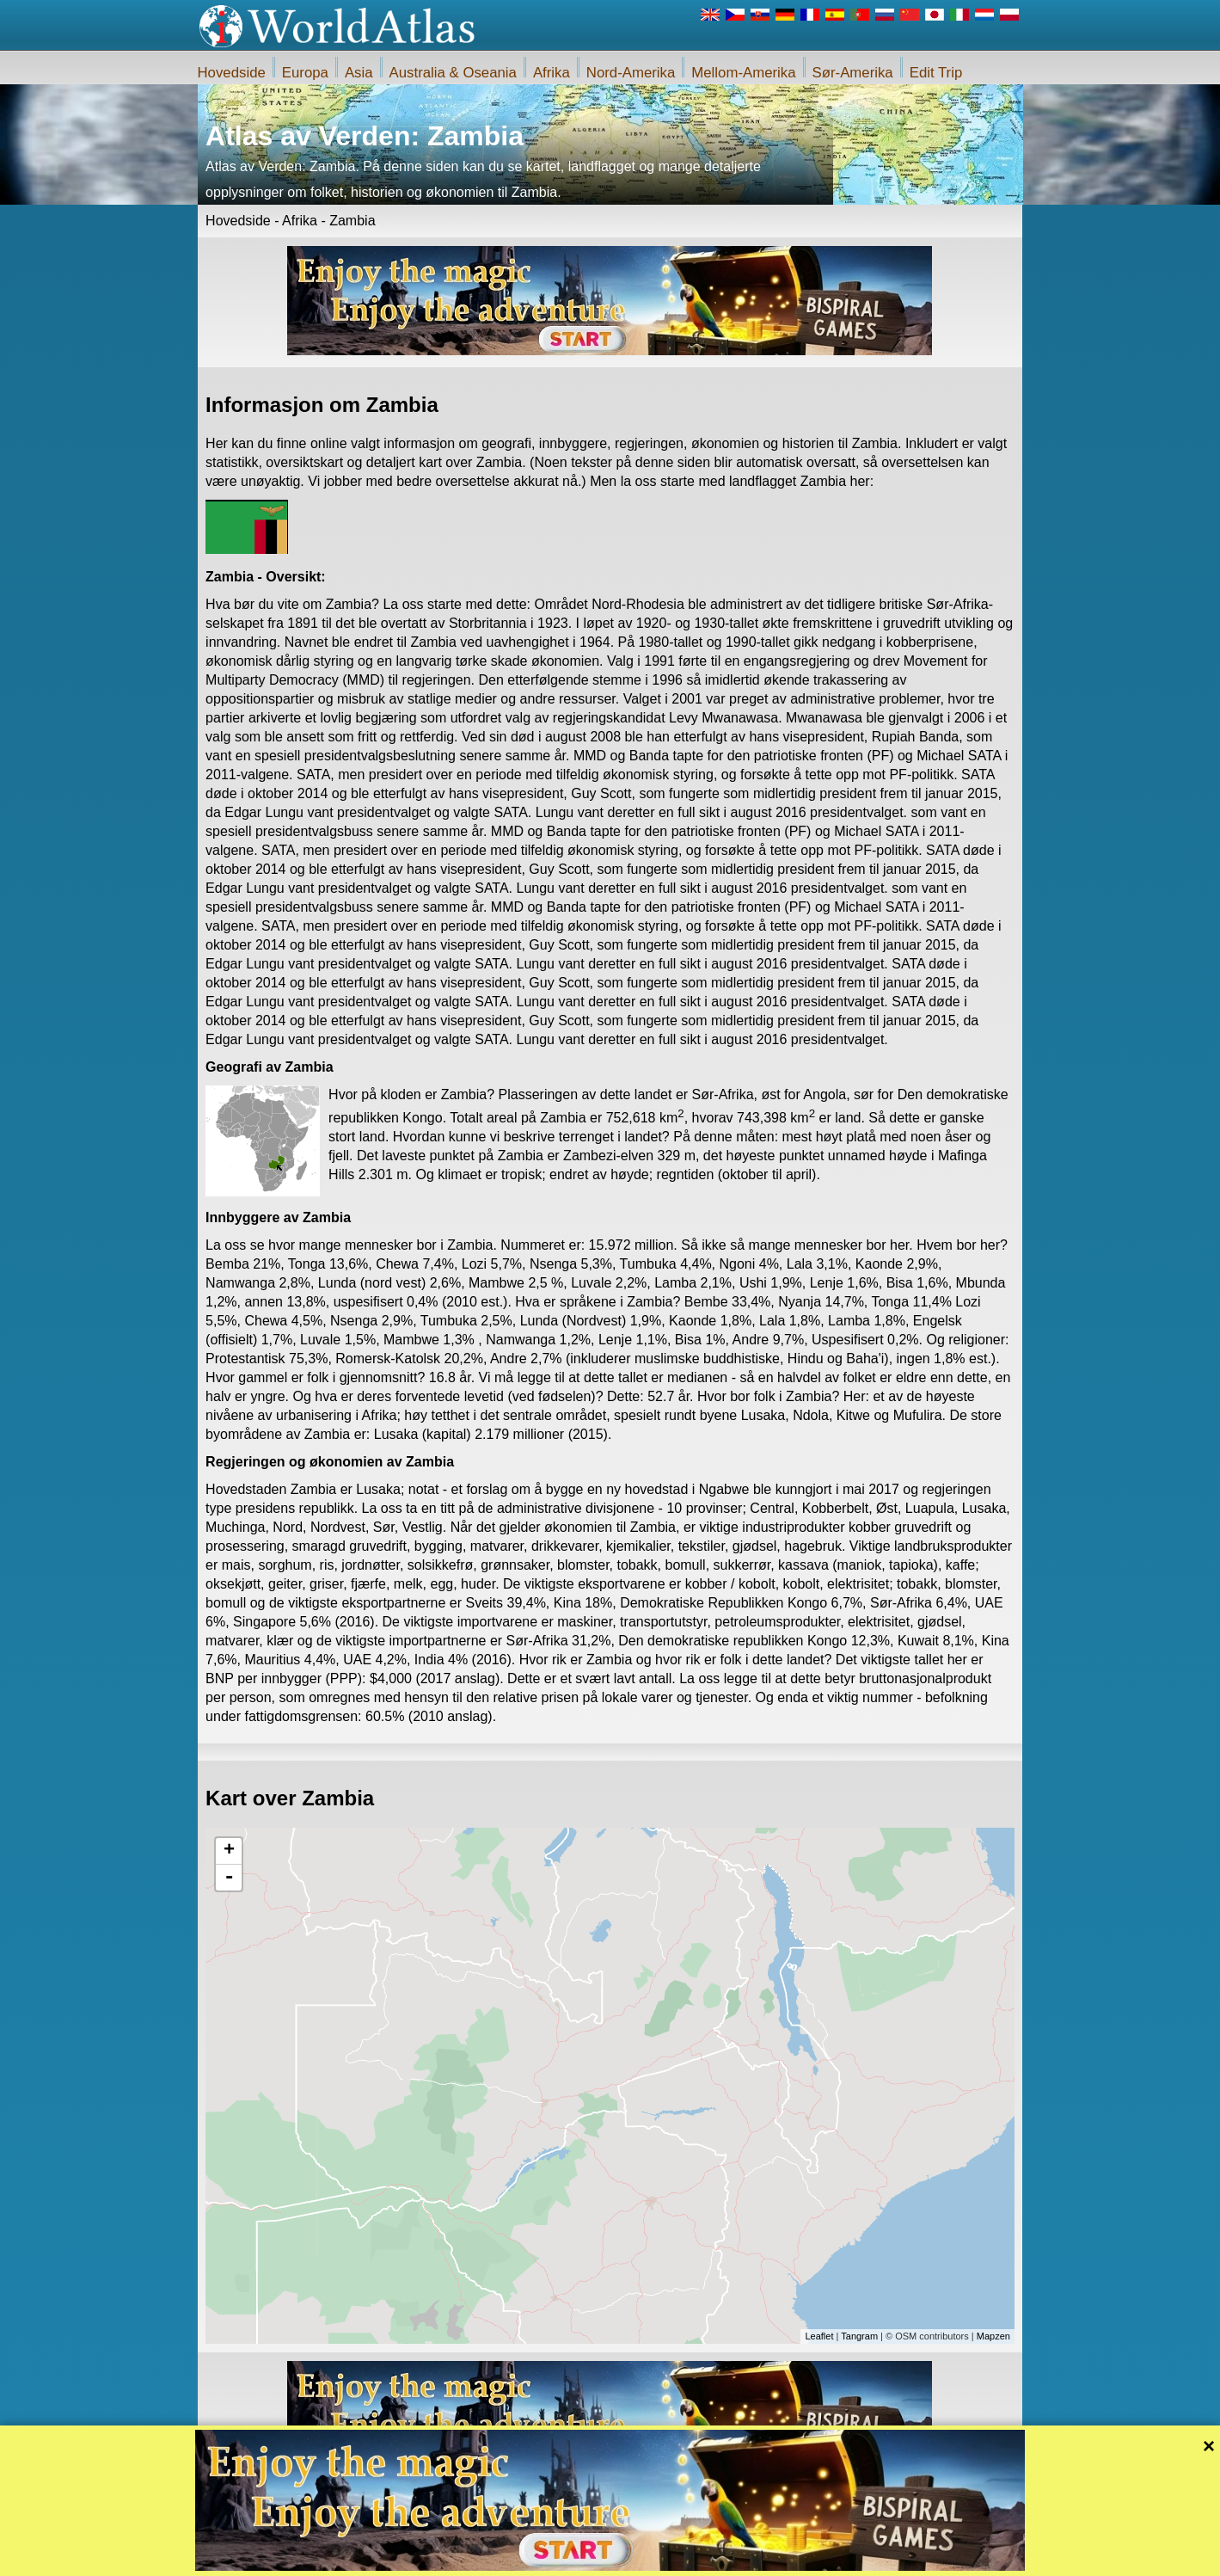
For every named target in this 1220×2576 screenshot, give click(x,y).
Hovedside (232, 73)
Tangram (859, 2336)
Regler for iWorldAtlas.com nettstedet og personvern (686, 2558)
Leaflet (819, 2336)
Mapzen (993, 2336)
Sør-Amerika (852, 73)
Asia (359, 73)
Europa (305, 73)
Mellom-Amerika (743, 73)
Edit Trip (936, 73)
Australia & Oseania (453, 73)
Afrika (551, 73)
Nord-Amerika (631, 73)
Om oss (540, 2558)
